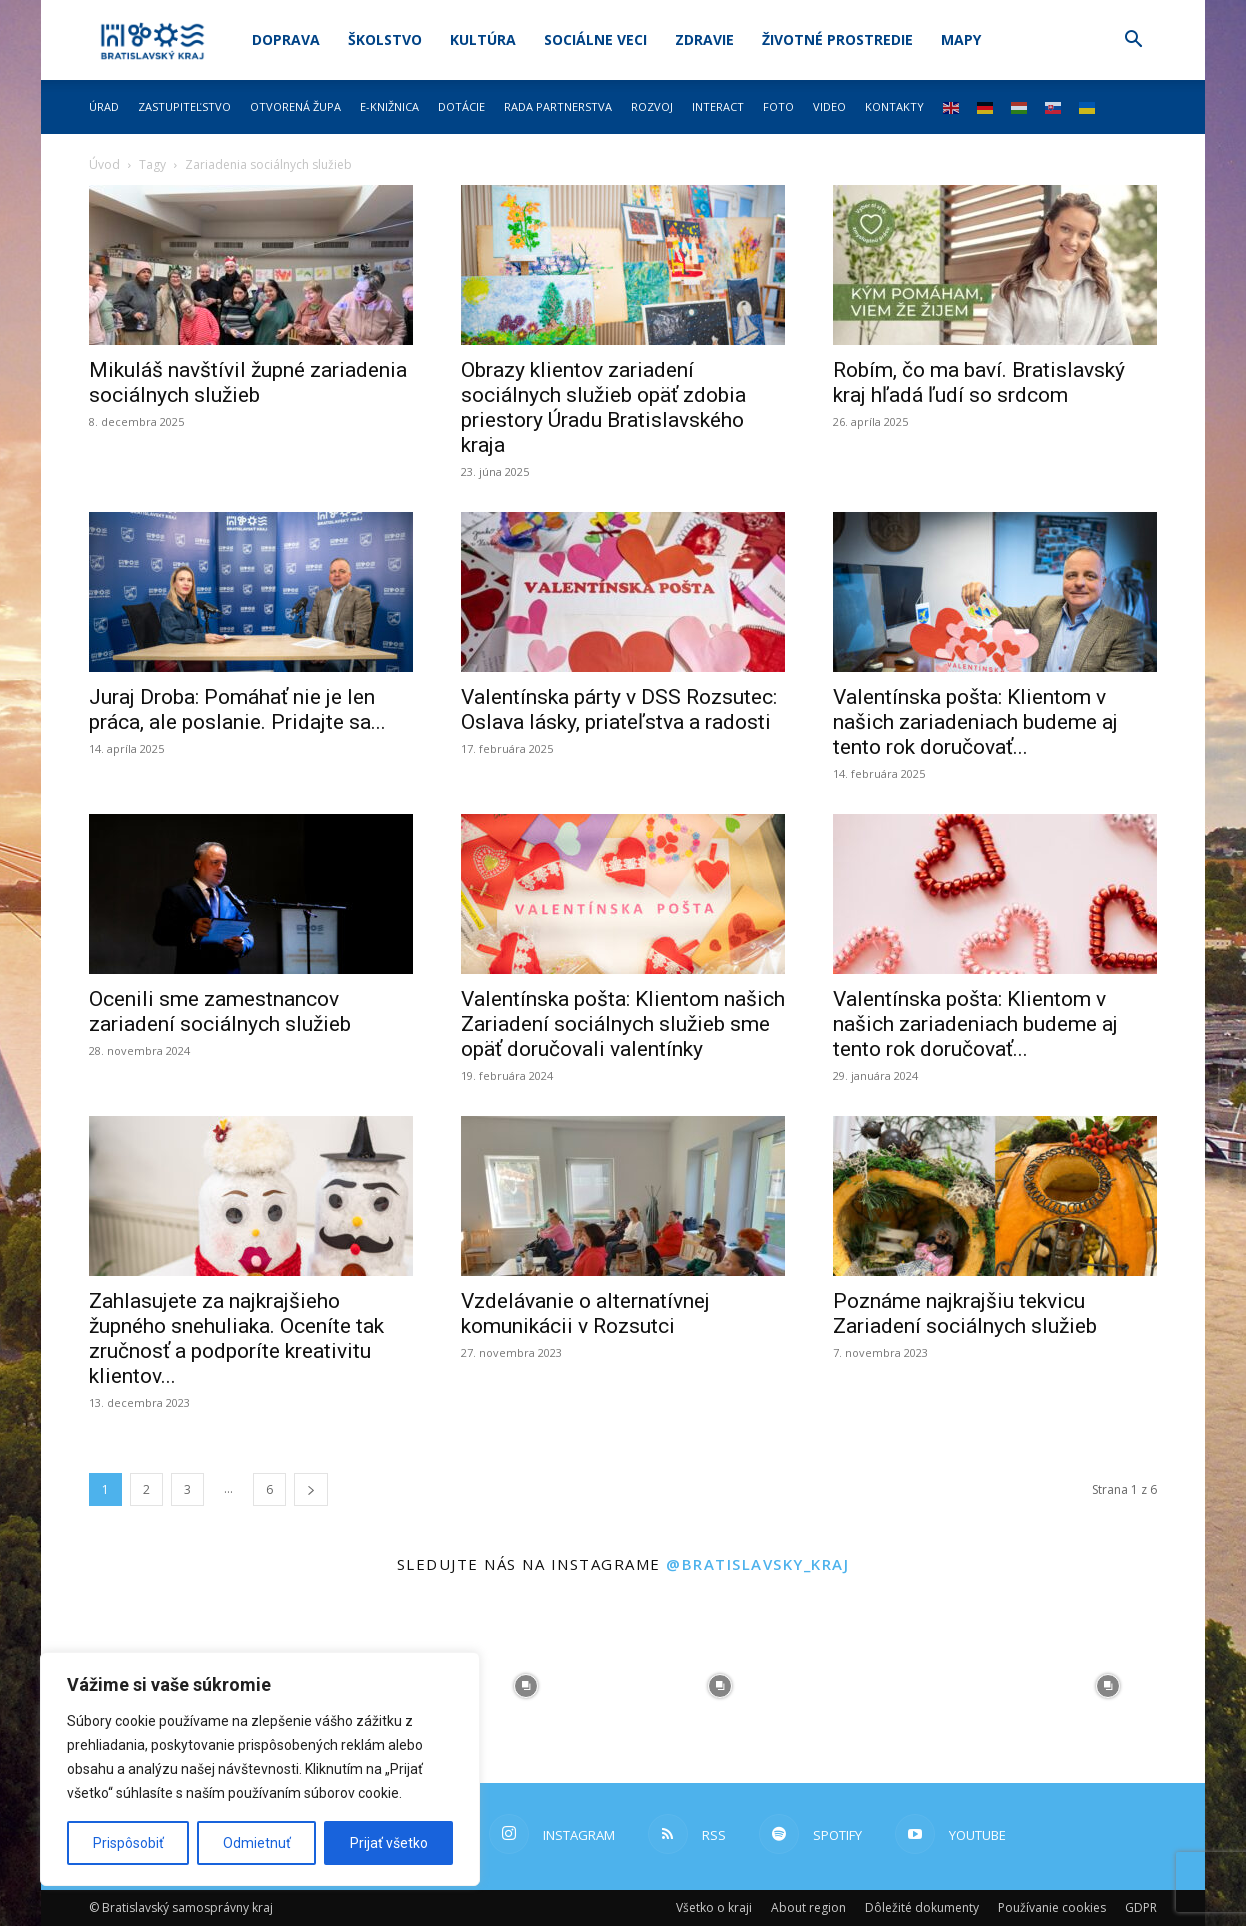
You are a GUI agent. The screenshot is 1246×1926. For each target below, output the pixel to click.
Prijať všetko (389, 1843)
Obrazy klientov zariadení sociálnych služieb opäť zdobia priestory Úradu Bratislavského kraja (603, 407)
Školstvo (385, 39)
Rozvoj (652, 106)
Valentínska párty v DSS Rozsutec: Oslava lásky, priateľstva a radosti (619, 709)
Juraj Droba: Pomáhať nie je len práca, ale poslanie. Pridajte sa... (237, 709)
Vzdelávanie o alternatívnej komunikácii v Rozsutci (585, 1313)
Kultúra (483, 39)
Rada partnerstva (558, 106)
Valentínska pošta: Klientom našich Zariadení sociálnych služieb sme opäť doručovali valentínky (623, 1024)
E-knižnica (389, 106)
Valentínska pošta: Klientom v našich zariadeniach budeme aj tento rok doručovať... (975, 722)
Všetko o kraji (714, 1907)
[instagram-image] (526, 1686)
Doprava (286, 39)
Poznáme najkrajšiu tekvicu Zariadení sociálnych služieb (965, 1313)
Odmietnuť (257, 1843)
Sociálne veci (595, 39)
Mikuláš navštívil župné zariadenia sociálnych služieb (248, 382)
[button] (1133, 41)
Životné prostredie (837, 39)
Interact (718, 106)
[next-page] (311, 1489)
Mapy (961, 39)
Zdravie (704, 39)
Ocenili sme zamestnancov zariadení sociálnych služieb (220, 1011)
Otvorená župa (295, 106)
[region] (260, 1769)
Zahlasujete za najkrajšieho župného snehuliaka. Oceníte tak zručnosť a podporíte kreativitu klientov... (236, 1338)
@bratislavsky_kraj (757, 1564)
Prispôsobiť (128, 1843)
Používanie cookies (1052, 1907)
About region (808, 1907)
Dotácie (461, 106)
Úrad (104, 106)
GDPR (1141, 1907)
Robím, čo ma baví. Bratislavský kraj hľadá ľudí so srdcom (979, 382)
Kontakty (894, 106)
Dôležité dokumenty (922, 1907)
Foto (778, 106)
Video (829, 106)
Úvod (104, 164)
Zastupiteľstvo (184, 106)
